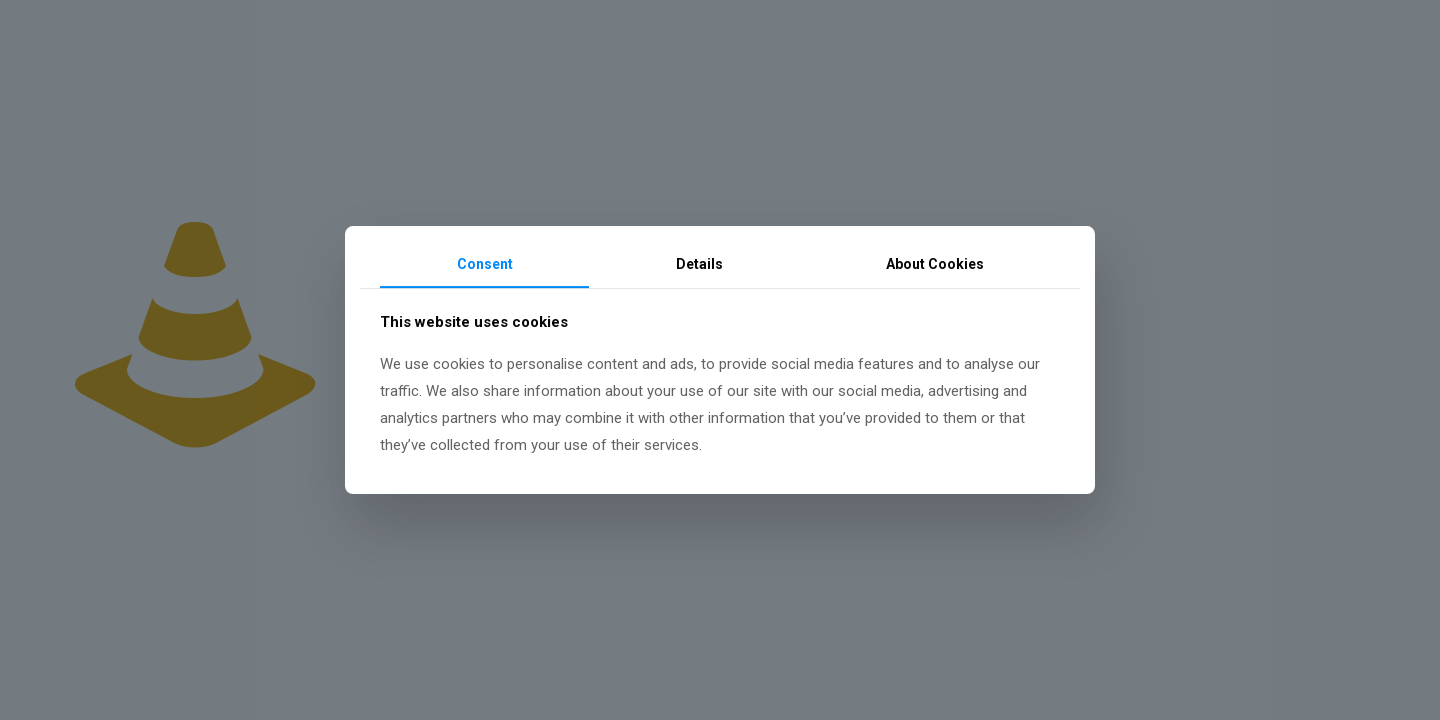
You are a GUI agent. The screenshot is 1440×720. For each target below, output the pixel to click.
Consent (485, 264)
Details (699, 264)
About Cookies (935, 264)
